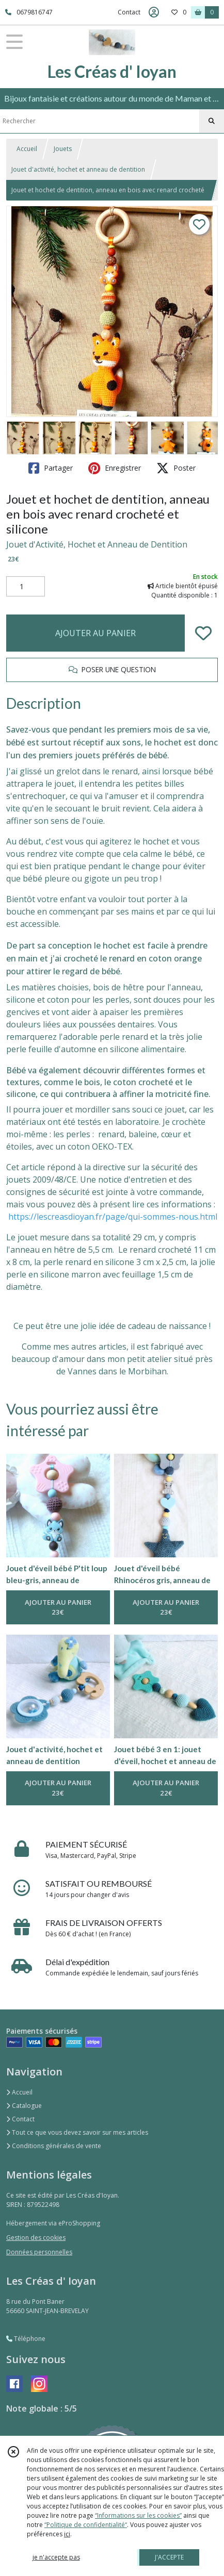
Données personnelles (39, 2252)
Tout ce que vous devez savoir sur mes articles (77, 2132)
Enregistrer (114, 468)
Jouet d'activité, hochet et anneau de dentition (78, 169)
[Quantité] (25, 586)
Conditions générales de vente (53, 2145)
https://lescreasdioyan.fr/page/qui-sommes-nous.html (112, 1216)
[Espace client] (153, 12)
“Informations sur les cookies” (138, 2515)
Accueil (27, 148)
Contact (129, 12)
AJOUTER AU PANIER (95, 633)
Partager (50, 468)
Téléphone (25, 2338)
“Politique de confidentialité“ (85, 2524)
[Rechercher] (211, 121)
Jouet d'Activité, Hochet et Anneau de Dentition (96, 544)
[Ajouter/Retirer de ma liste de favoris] (203, 633)
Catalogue (24, 2105)
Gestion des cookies (36, 2237)
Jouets (63, 148)
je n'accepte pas (56, 2557)
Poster (176, 468)
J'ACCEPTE (169, 2557)
